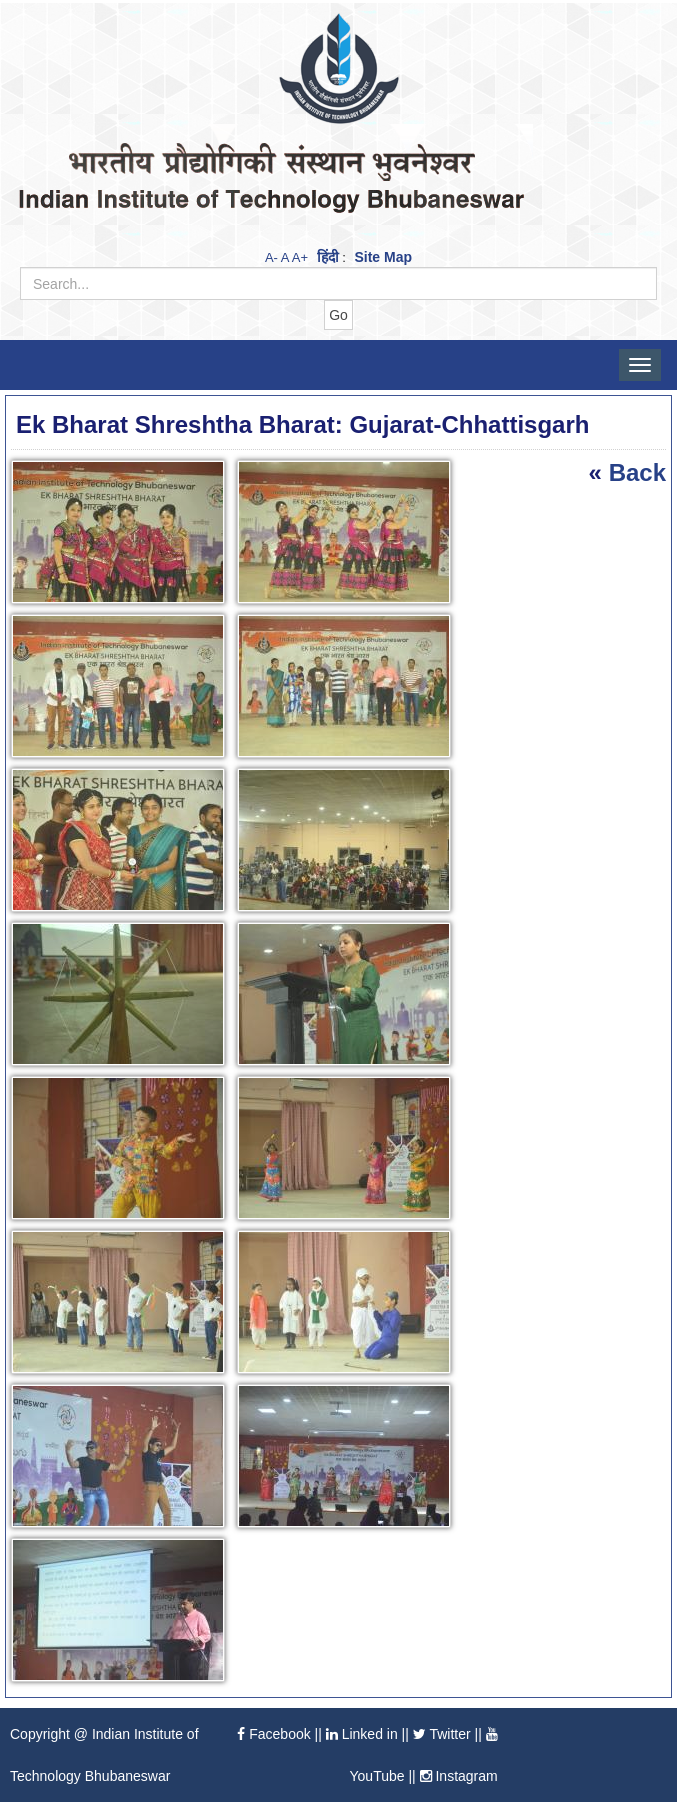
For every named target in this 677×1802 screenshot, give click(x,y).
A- (271, 257)
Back (637, 472)
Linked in (362, 1734)
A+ (300, 257)
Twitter (442, 1734)
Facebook (273, 1734)
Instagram (459, 1776)
